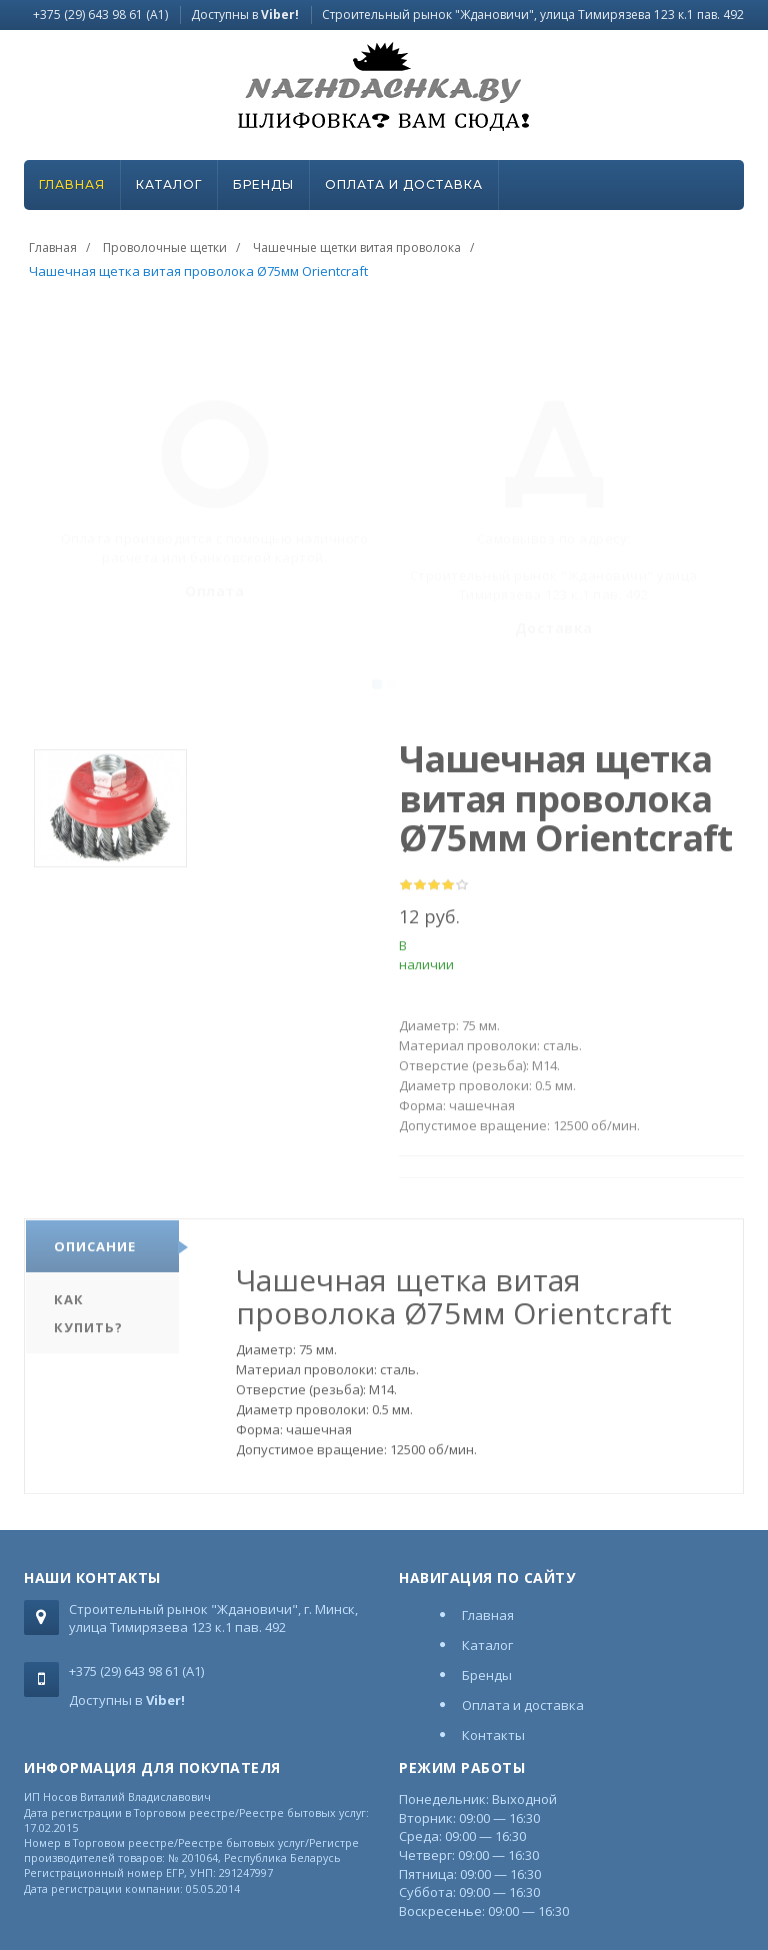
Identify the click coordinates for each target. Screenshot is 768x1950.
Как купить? (88, 1319)
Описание (95, 1252)
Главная (72, 184)
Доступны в (245, 14)
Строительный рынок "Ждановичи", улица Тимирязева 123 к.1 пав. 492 (533, 14)
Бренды (263, 184)
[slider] (434, 891)
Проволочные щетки (165, 247)
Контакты (493, 1735)
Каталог (169, 184)
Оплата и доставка (404, 184)
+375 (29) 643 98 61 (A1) (100, 14)
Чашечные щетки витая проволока (357, 247)
